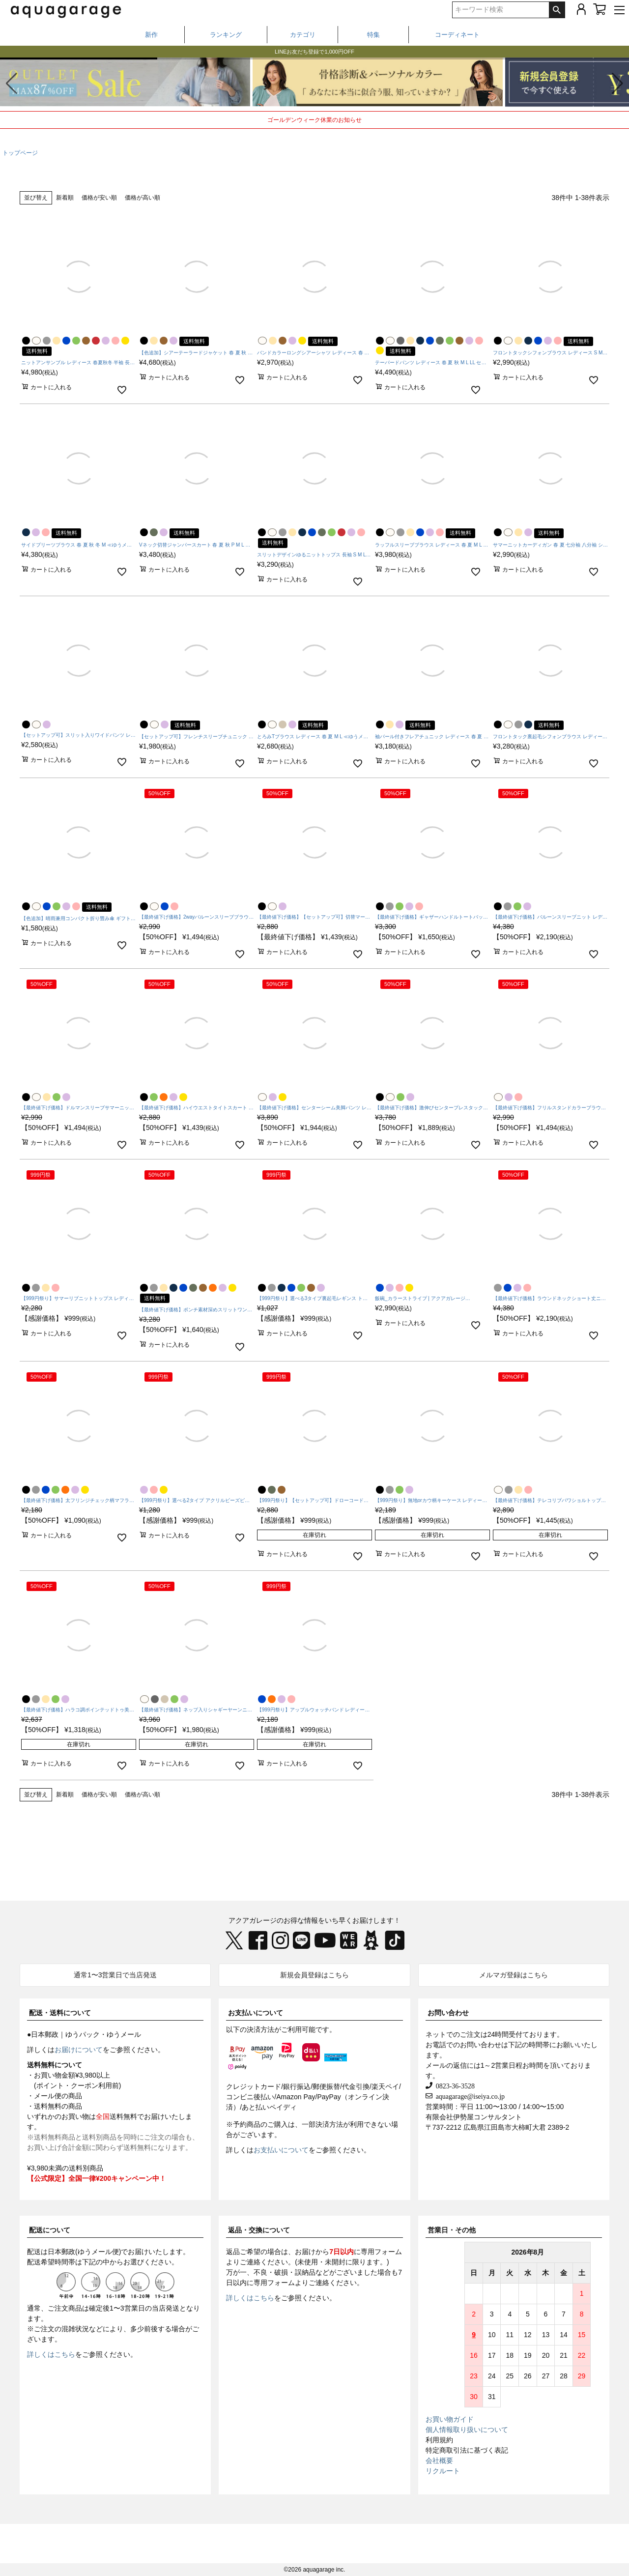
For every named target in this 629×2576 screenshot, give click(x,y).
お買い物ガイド (450, 2419)
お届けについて (79, 2050)
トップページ (20, 152)
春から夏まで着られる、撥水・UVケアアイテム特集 (314, 51)
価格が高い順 (142, 197)
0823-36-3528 (453, 2085)
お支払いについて (255, 2013)
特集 (373, 34)
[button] (617, 83)
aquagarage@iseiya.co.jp (468, 2095)
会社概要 (439, 2460)
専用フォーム (381, 2252)
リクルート (443, 2471)
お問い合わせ (448, 2013)
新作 (151, 34)
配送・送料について (60, 2013)
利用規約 (439, 2440)
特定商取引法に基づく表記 (467, 2450)
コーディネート (457, 34)
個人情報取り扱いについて (467, 2429)
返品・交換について (259, 2230)
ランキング (226, 34)
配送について (49, 2230)
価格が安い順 (99, 197)
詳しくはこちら (51, 2354)
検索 (557, 10)
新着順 (65, 197)
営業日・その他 (452, 2230)
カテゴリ (302, 34)
